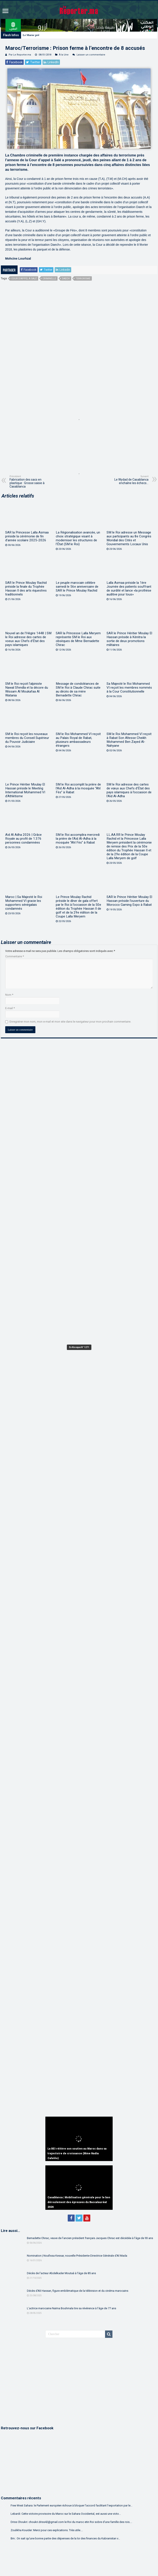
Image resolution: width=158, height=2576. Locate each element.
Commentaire (14, 956)
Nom (9, 994)
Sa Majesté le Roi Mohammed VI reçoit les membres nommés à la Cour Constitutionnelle (129, 687)
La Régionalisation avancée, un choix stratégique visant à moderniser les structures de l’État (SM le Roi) (78, 538)
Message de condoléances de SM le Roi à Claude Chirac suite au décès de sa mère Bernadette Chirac (78, 689)
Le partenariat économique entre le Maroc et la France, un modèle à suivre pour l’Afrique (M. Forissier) (78, 2153)
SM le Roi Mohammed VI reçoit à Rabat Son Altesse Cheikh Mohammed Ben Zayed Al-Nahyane (129, 740)
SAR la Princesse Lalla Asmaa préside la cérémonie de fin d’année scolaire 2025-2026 (27, 536)
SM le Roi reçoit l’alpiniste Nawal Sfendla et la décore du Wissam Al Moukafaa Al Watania (26, 689)
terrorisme (83, 278)
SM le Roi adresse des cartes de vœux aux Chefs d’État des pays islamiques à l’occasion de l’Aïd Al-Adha (129, 790)
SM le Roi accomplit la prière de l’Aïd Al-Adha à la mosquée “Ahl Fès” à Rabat (78, 788)
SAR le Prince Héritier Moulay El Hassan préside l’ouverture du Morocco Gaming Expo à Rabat (129, 901)
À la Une (64, 54)
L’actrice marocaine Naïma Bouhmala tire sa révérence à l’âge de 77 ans (71, 2308)
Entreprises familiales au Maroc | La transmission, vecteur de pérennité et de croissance (76, 2202)
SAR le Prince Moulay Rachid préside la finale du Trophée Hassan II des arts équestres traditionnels (26, 588)
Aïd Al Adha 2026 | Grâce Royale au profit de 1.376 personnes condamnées (23, 838)
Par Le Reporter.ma (20, 54)
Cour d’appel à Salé (24, 278)
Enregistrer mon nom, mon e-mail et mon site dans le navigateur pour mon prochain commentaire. (70, 1021)
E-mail (10, 1008)
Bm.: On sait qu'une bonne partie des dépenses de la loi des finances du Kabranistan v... (65, 2538)
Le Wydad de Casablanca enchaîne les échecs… (126, 480)
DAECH (66, 278)
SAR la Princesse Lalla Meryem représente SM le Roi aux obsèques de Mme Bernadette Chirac (78, 639)
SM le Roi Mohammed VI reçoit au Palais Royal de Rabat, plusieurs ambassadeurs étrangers (78, 740)
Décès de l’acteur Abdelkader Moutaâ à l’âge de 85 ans (61, 2273)
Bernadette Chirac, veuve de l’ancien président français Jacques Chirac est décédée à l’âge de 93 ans (90, 2238)
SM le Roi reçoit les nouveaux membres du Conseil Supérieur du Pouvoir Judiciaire (27, 738)
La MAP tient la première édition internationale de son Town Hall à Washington (71, 35)
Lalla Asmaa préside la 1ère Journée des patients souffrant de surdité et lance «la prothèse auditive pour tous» (129, 588)
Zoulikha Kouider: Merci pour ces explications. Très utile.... (47, 2530)
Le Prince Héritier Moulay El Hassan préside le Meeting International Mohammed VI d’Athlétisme (25, 790)
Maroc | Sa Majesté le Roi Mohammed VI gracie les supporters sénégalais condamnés (23, 903)
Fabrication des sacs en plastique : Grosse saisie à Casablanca (32, 481)
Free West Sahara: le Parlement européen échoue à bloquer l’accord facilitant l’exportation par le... (71, 2505)
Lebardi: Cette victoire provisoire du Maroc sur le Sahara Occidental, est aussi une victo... (66, 2513)
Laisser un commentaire (91, 54)
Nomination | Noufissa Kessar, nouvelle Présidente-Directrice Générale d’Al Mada (77, 2255)
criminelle (49, 278)
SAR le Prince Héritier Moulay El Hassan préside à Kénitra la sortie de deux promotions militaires (129, 639)
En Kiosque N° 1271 (79, 1347)
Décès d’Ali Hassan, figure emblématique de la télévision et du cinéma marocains (77, 2290)
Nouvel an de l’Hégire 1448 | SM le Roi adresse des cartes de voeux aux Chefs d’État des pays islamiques (28, 639)
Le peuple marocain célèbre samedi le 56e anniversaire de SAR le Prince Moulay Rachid (77, 586)
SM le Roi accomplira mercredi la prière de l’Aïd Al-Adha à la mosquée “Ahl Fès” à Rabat (78, 838)
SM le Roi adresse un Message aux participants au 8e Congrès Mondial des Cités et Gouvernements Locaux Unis (129, 538)
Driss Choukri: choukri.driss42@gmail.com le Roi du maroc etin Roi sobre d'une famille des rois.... (71, 2522)
